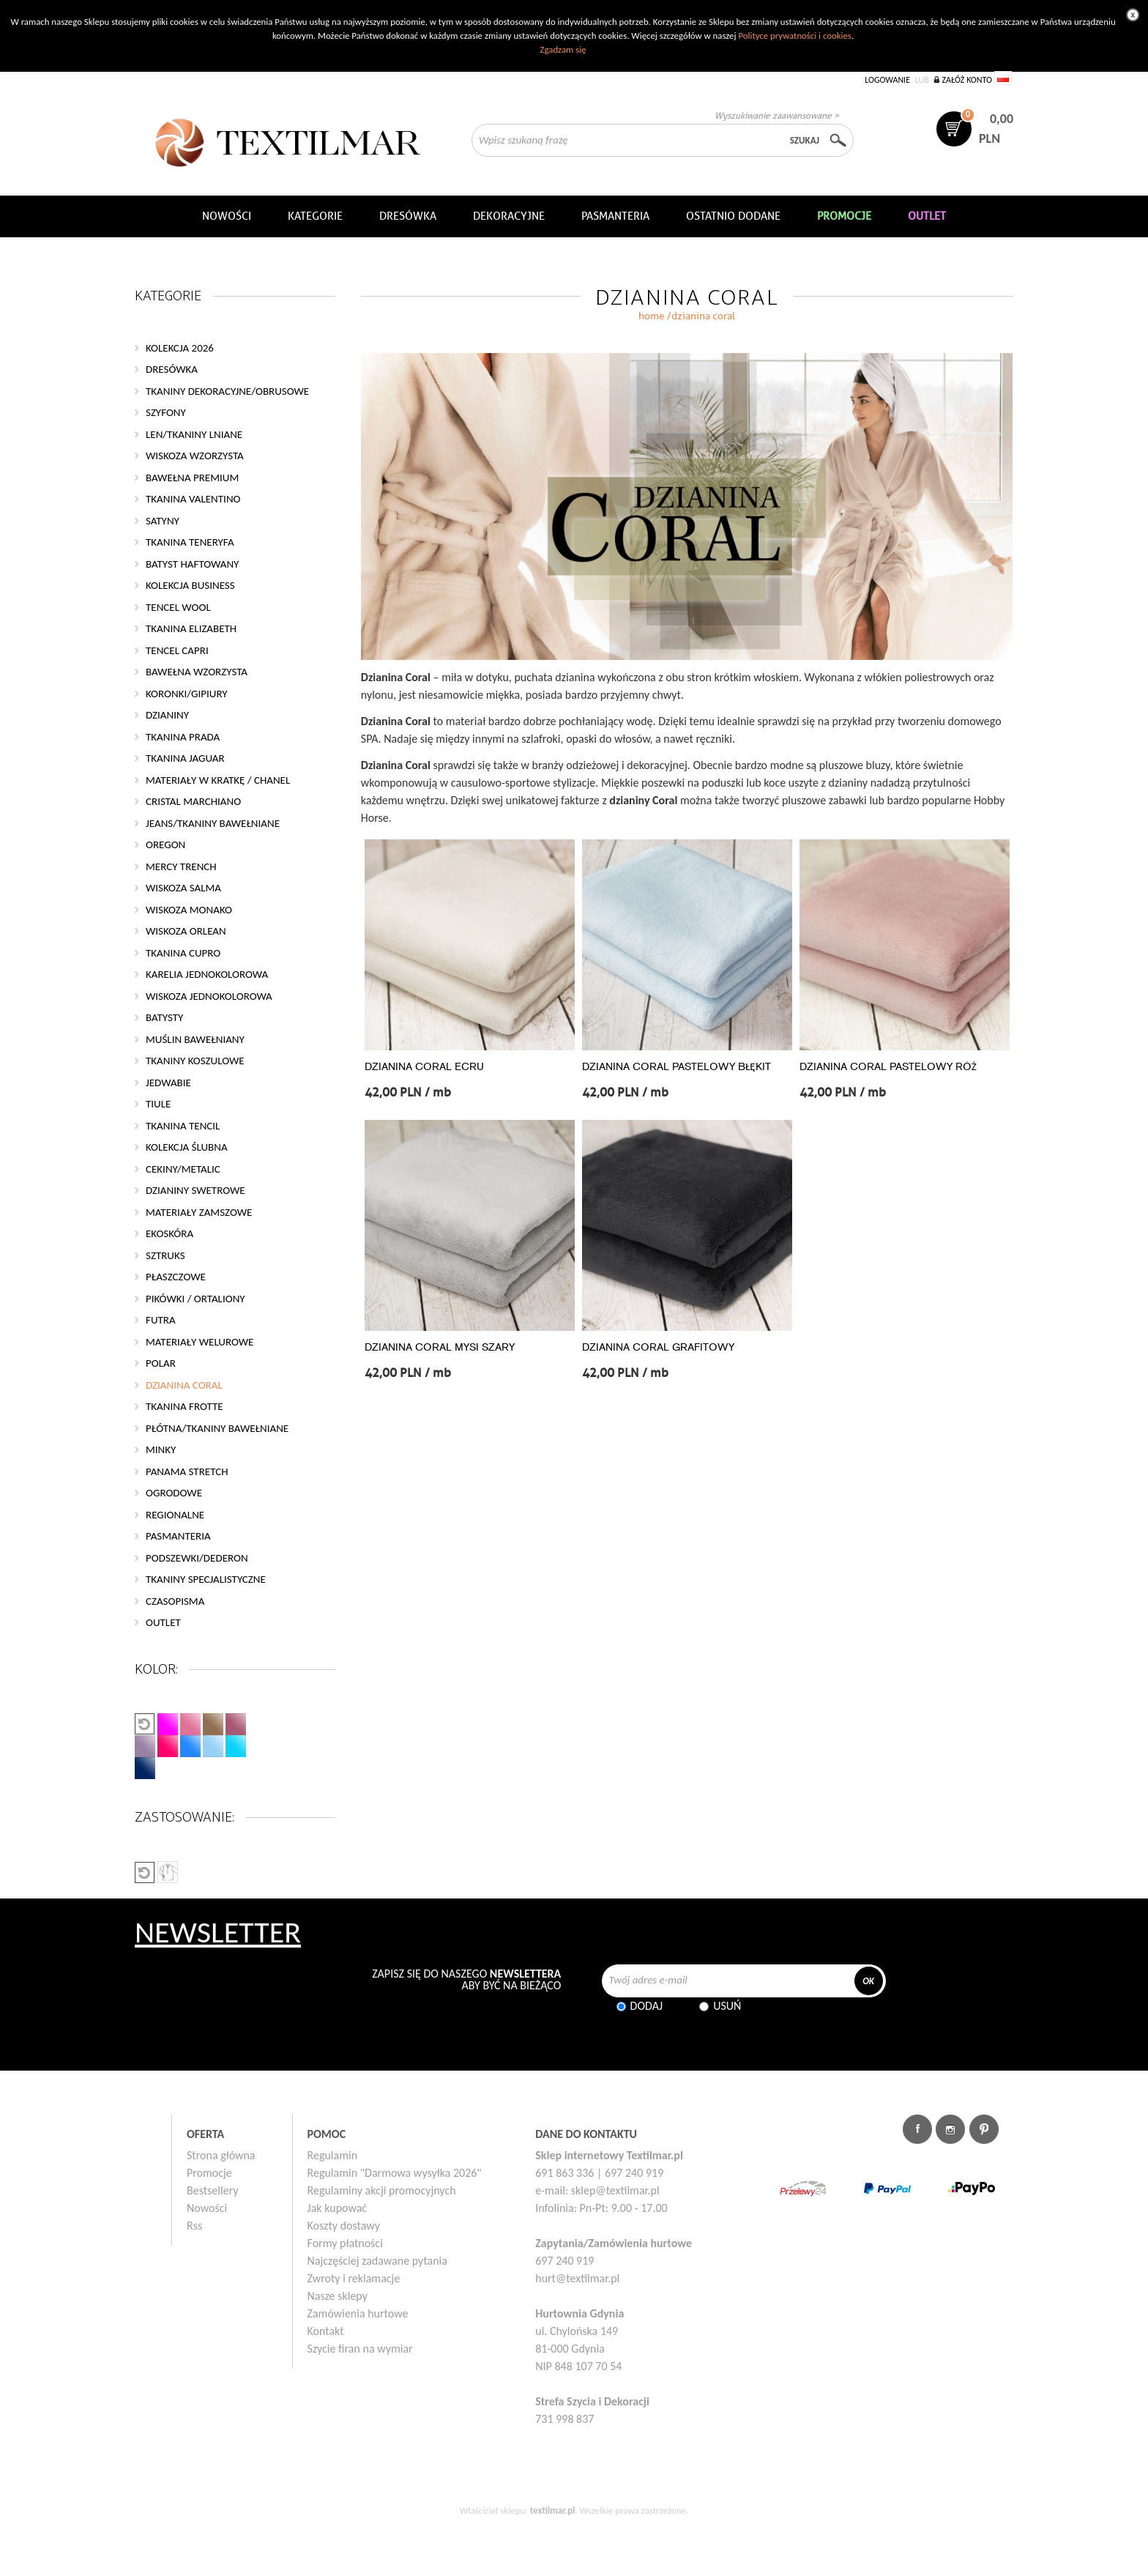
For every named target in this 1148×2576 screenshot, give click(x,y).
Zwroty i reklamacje (354, 2278)
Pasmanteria (615, 216)
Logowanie (887, 80)
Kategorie (315, 216)
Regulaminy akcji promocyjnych (382, 2190)
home (651, 316)
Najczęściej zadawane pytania (377, 2261)
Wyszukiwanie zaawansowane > (777, 115)
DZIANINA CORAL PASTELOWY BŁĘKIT (676, 1066)
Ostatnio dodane (733, 216)
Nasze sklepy (338, 2296)
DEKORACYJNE (509, 216)
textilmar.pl (552, 2510)
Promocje (209, 2173)
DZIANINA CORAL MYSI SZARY (440, 1347)
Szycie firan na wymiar (360, 2349)
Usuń (727, 2006)
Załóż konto (967, 80)
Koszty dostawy (344, 2225)
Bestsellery (213, 2190)
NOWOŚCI (226, 216)
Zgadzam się (563, 49)
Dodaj (646, 2006)
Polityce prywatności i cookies (794, 35)
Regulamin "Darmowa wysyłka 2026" (395, 2173)
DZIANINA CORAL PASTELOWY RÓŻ (888, 1066)
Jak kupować (338, 2208)
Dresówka (407, 216)
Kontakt (326, 2331)
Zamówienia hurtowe (358, 2313)
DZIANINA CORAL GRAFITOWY (658, 1347)
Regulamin (333, 2155)
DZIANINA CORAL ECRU (424, 1066)
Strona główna (221, 2155)
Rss (194, 2225)
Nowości (207, 2208)
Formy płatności (345, 2243)
